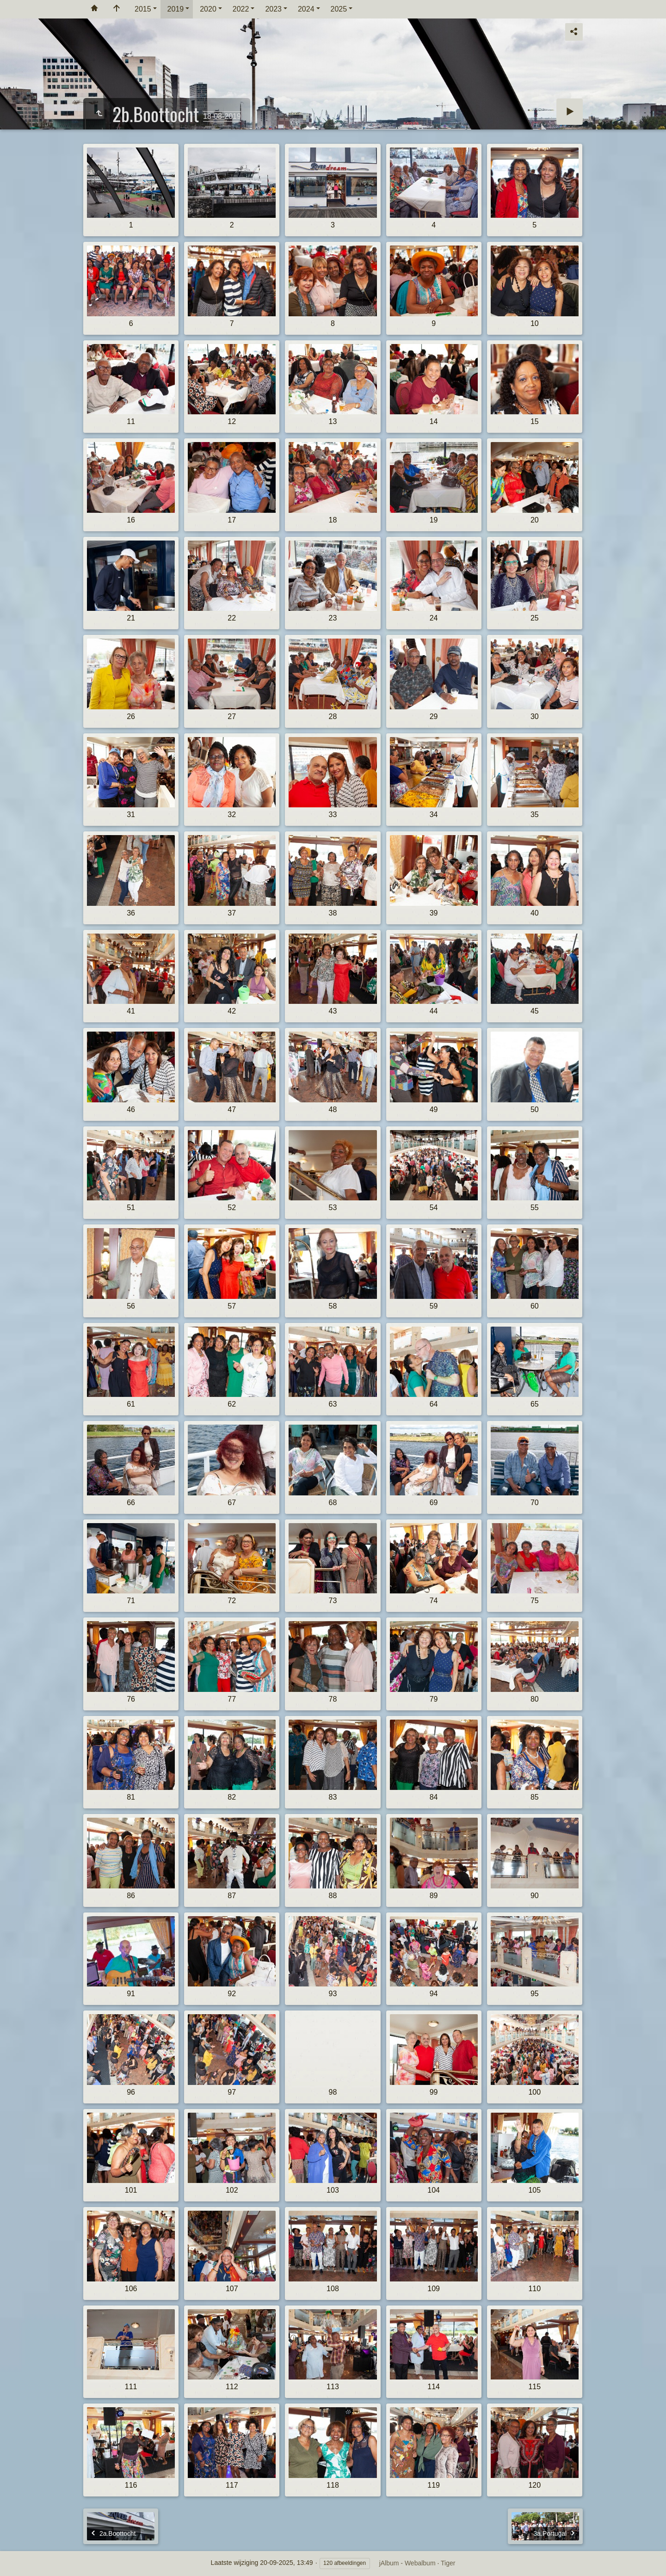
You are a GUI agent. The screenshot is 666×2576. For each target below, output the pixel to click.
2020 (208, 9)
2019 (175, 9)
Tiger (448, 2563)
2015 (143, 9)
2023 (273, 9)
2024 (306, 9)
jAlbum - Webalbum (407, 2563)
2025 (339, 9)
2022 (241, 9)
